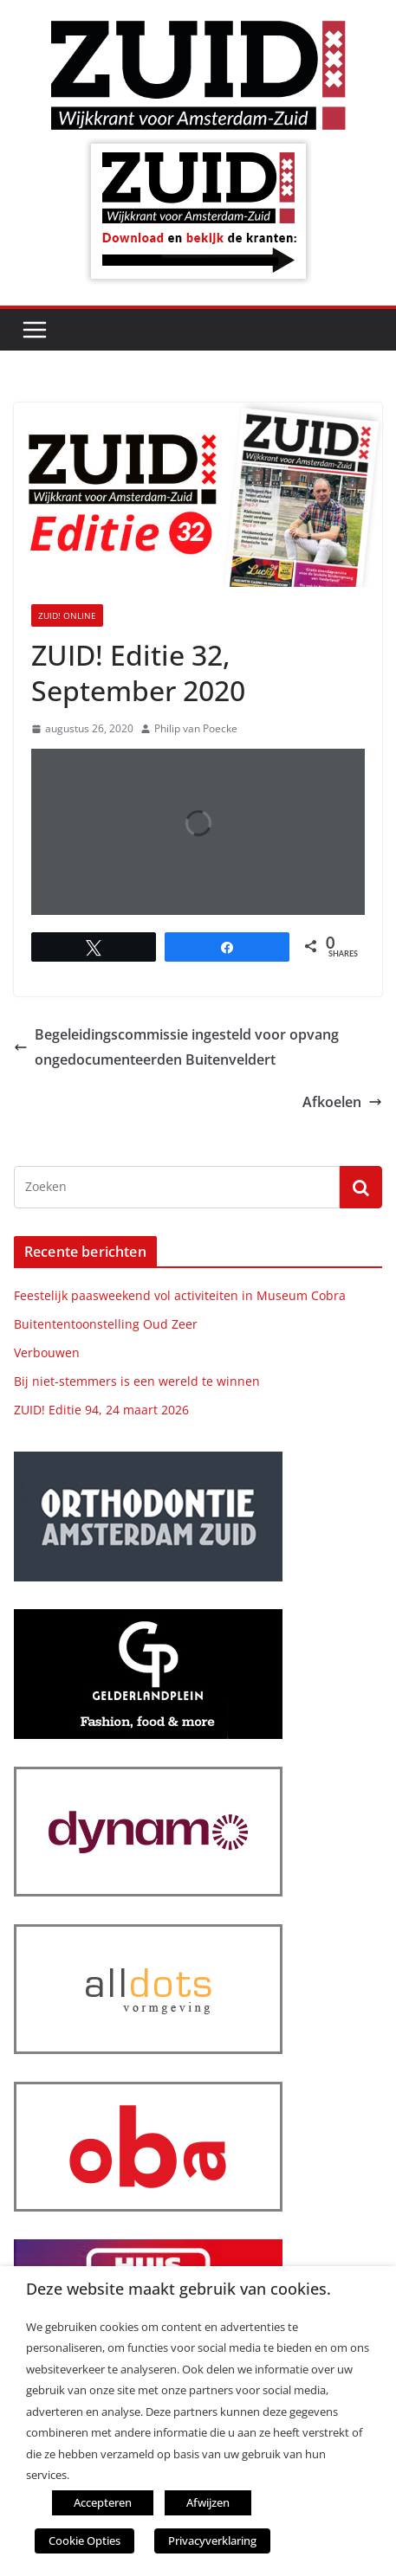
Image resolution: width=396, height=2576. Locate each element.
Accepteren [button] (103, 2502)
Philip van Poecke (195, 728)
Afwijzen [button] (208, 2502)
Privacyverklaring (212, 2540)
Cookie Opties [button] (84, 2540)
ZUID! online (67, 615)
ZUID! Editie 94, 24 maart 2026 (101, 1409)
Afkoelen (342, 1101)
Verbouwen (47, 1352)
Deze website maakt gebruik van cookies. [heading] (178, 2289)
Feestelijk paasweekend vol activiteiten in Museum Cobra (180, 1295)
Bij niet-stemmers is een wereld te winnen (137, 1381)
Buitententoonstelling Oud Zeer (106, 1324)
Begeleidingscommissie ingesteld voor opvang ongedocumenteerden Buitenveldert (176, 1047)
